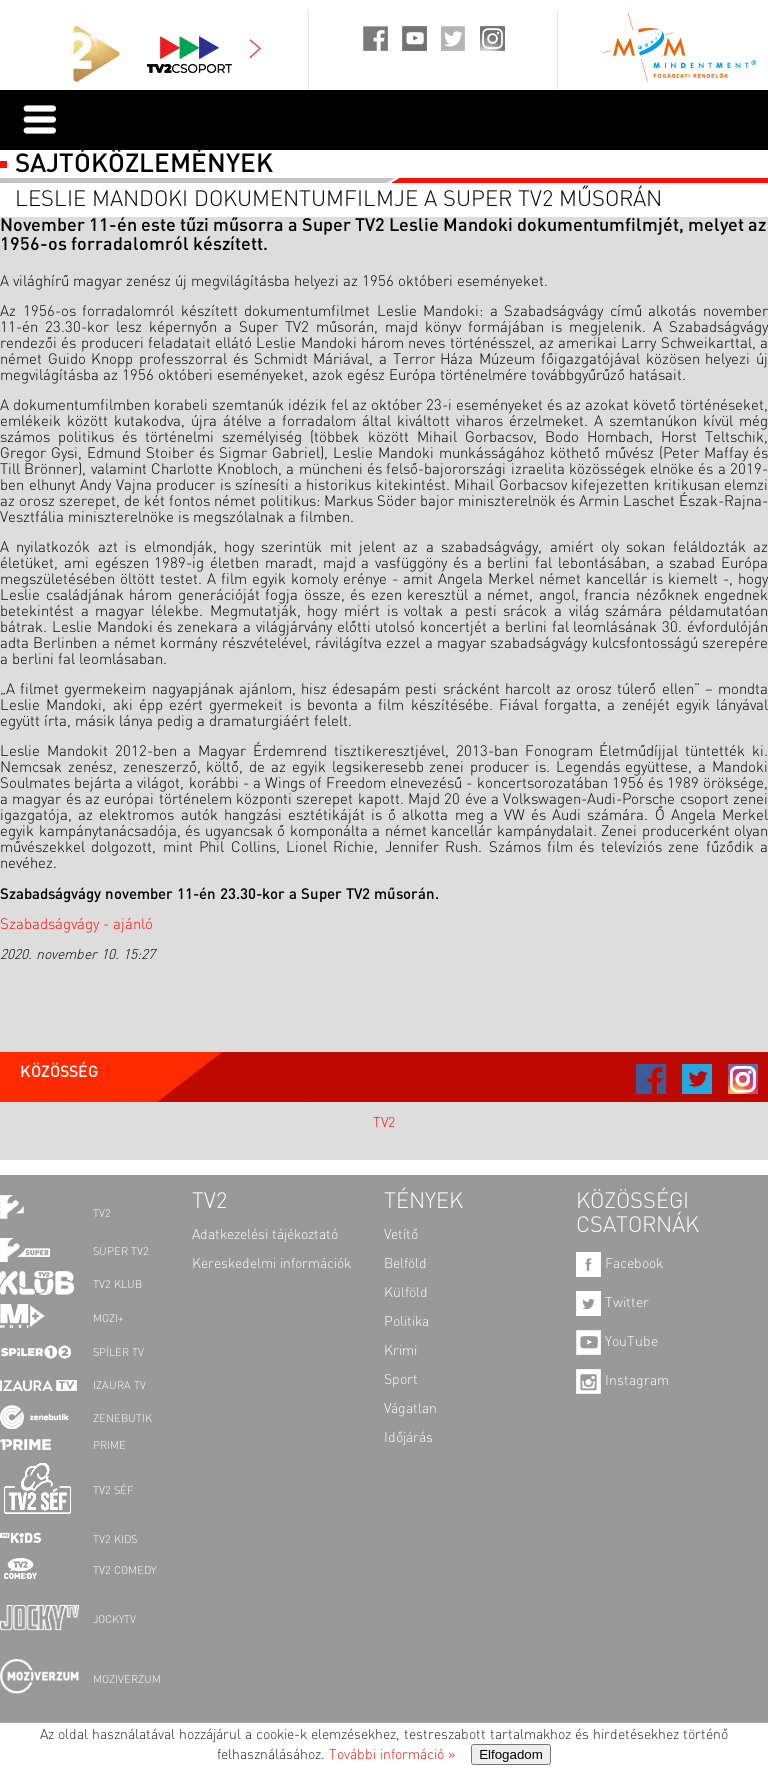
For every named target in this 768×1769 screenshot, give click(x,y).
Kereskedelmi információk (271, 1264)
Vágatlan (410, 1409)
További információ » (392, 1755)
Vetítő (401, 1235)
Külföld (406, 1293)
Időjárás (408, 1438)
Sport (401, 1380)
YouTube (617, 1342)
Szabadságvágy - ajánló (76, 925)
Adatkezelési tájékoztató (265, 1235)
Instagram (622, 1381)
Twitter (612, 1303)
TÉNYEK (423, 1202)
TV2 (384, 1123)
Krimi (400, 1351)
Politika (406, 1322)
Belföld (405, 1264)
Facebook (619, 1264)
